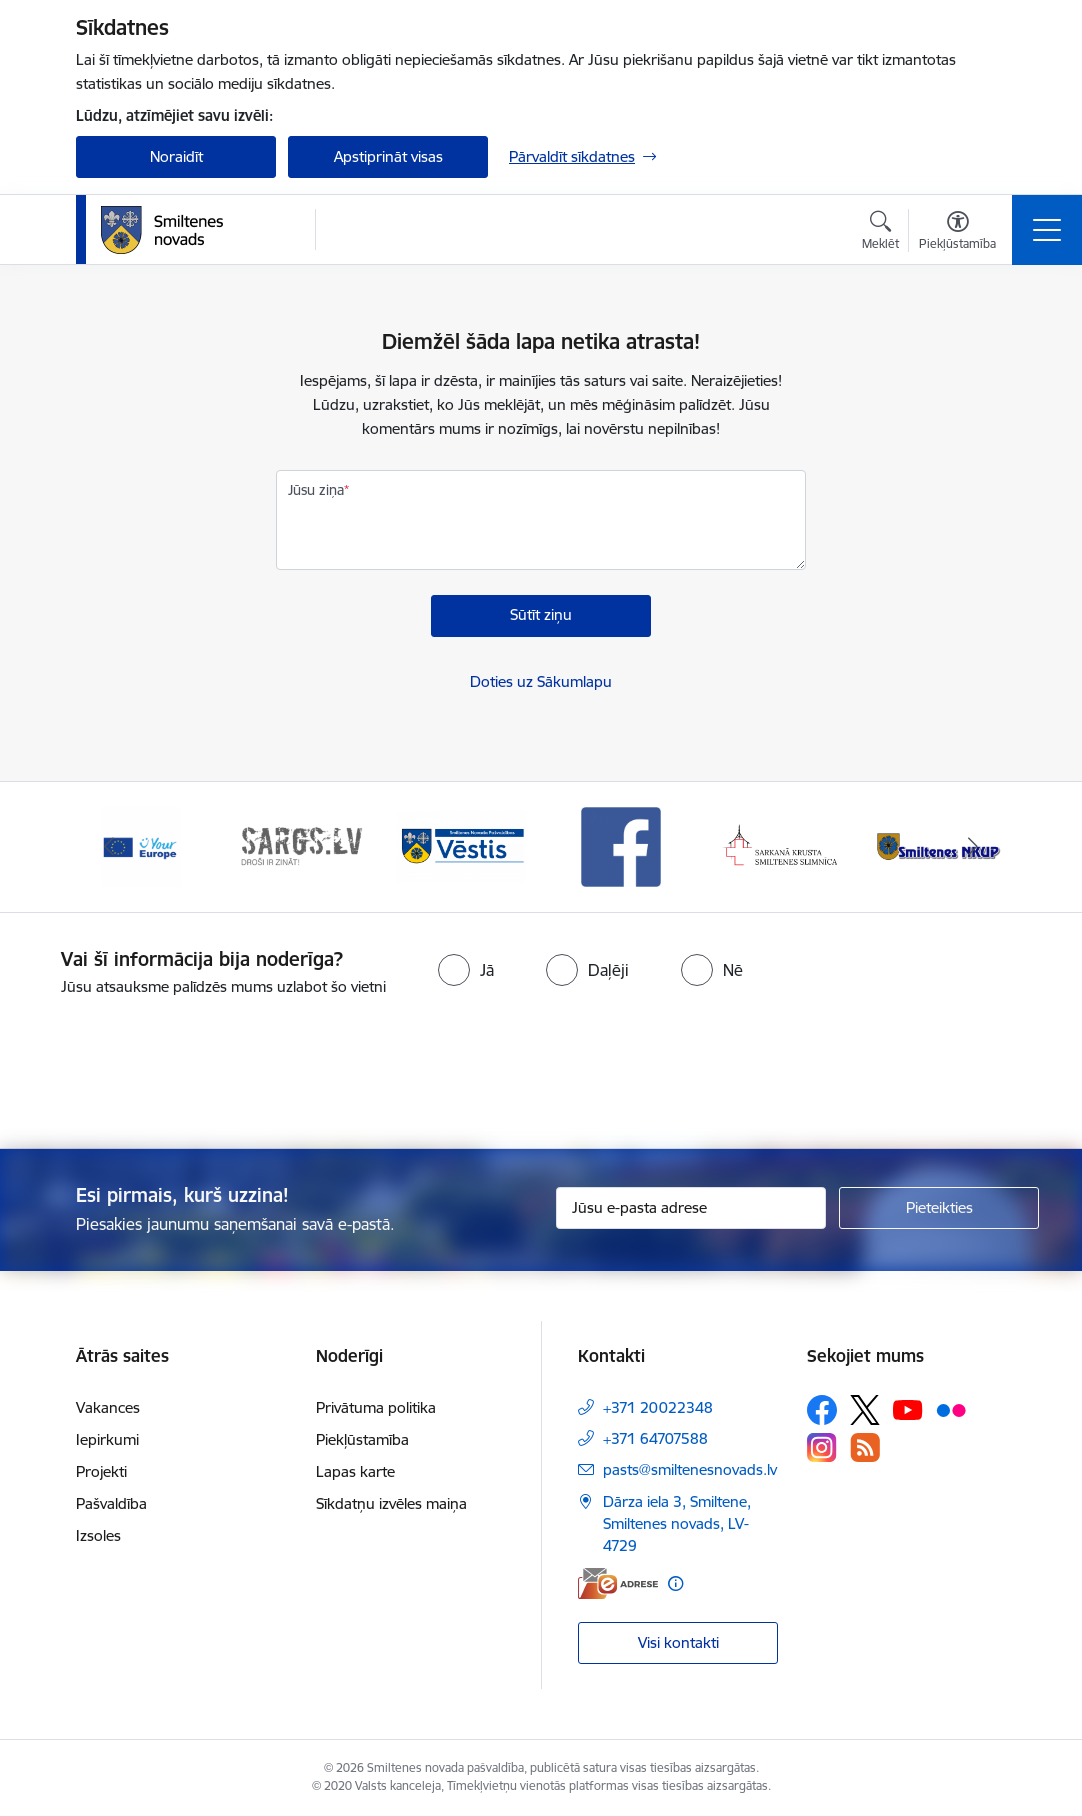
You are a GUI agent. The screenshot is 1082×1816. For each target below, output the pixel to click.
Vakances (108, 1407)
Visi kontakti (678, 1642)
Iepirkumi (107, 1439)
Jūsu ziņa (316, 490)
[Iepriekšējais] (109, 847)
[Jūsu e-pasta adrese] (691, 1208)
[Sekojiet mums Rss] (865, 1447)
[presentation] (541, 1074)
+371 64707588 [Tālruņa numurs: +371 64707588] (655, 1438)
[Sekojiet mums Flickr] (951, 1409)
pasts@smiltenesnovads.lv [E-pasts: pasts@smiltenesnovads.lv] (690, 1469)
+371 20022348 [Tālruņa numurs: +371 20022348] (658, 1407)
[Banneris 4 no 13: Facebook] (621, 845)
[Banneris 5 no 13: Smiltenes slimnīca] (781, 845)
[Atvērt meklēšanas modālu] (880, 233)
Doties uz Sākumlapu (541, 681)
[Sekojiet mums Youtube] (908, 1409)
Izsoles (98, 1535)
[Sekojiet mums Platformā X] (865, 1410)
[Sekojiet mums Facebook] (822, 1410)
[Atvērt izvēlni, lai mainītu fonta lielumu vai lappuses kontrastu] (957, 233)
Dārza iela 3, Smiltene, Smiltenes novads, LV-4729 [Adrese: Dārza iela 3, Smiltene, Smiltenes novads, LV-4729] (677, 1523)
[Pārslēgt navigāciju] (1047, 230)
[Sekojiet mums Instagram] (822, 1447)
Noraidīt (176, 156)
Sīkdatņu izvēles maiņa (391, 1503)
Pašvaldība (111, 1503)
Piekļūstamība (362, 1439)
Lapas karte (355, 1471)
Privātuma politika (376, 1407)
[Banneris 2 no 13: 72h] (301, 845)
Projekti (101, 1471)
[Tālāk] (973, 847)
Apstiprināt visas (388, 156)
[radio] (466, 970)
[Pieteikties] (939, 1208)
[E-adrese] (618, 1583)
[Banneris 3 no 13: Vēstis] (461, 845)
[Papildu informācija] (675, 1583)
